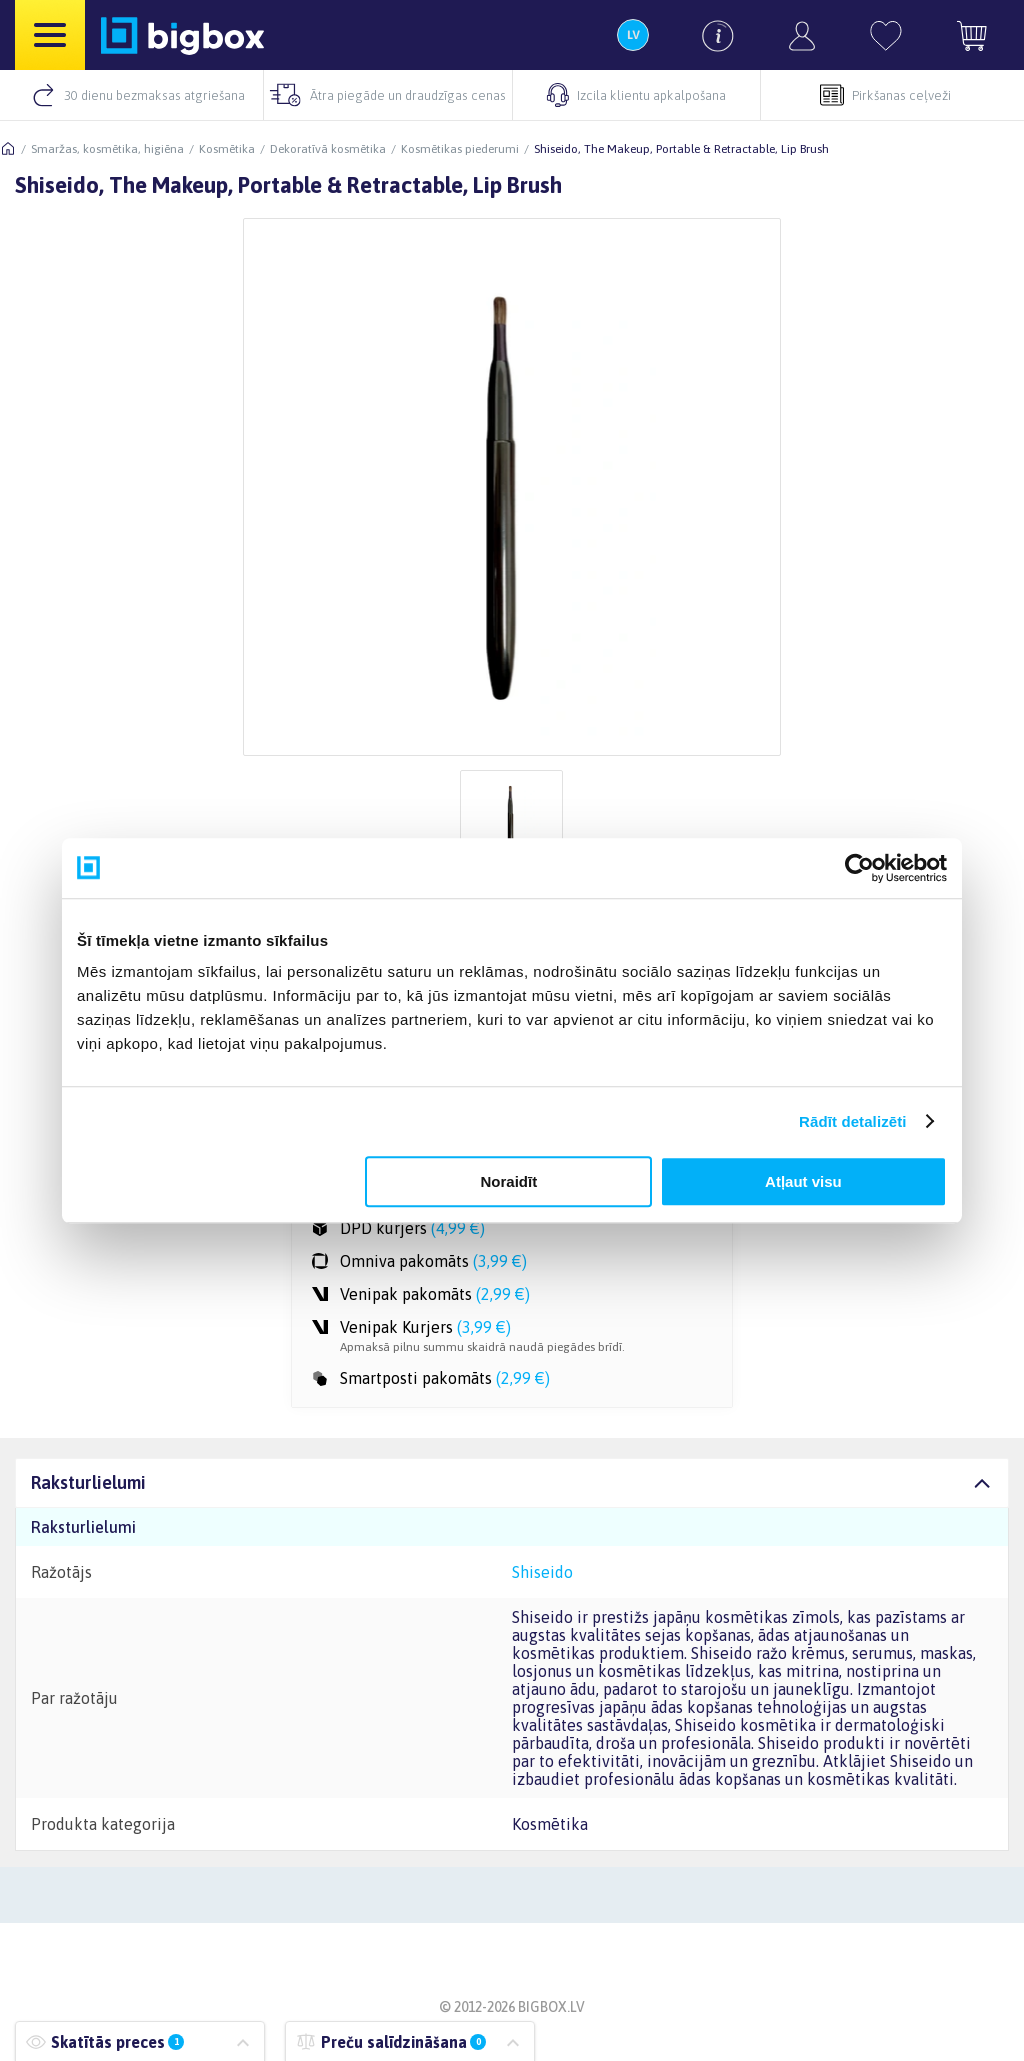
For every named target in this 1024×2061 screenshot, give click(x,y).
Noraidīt (509, 1181)
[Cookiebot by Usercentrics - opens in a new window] (859, 868)
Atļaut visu (803, 1181)
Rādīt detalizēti (852, 1121)
